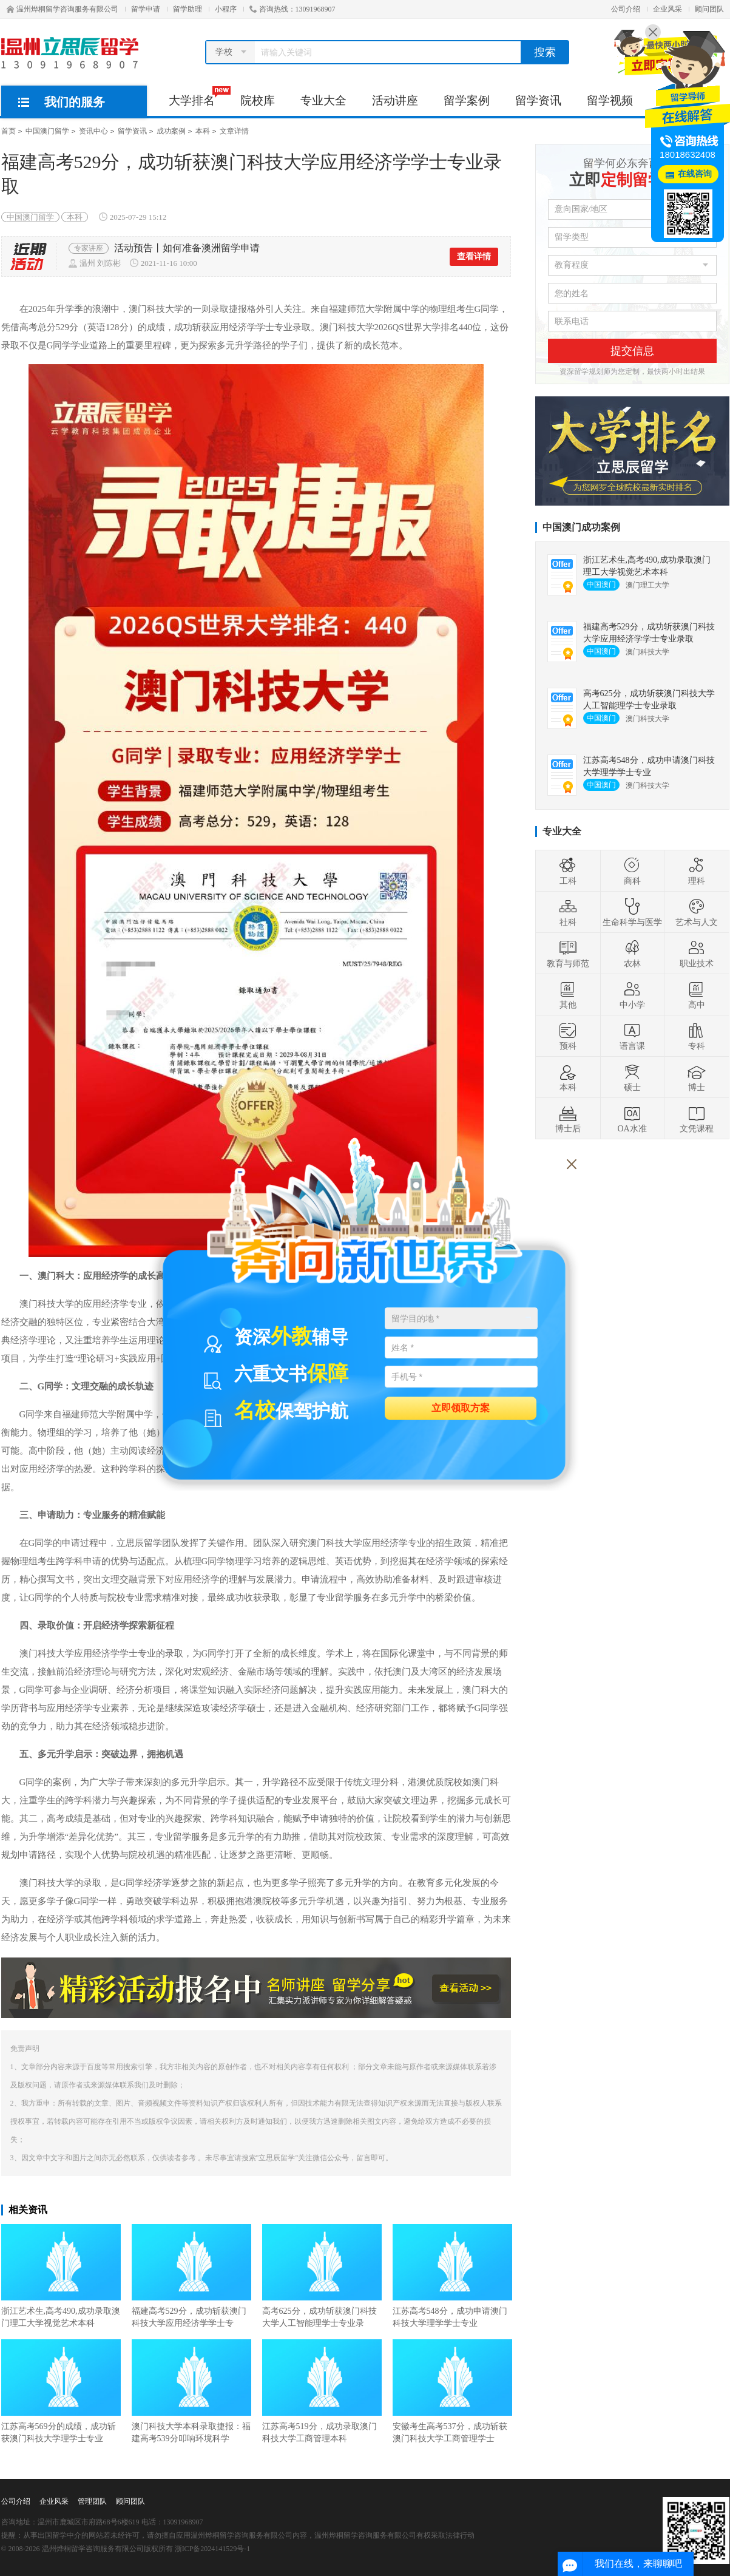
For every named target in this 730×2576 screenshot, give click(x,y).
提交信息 (632, 351)
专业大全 (323, 100)
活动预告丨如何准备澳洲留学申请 (187, 248)
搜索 (545, 52)
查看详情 (474, 256)
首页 (8, 131)
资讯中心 (93, 131)
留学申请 (145, 9)
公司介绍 (625, 9)
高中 (697, 994)
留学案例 (467, 100)
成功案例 (171, 131)
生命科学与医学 (632, 912)
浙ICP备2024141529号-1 (213, 2548)
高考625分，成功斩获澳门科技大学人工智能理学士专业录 (322, 2276)
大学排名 (198, 96)
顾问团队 (709, 9)
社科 (568, 912)
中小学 (632, 994)
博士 (697, 1077)
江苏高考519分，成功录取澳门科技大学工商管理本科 (322, 2391)
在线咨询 (695, 173)
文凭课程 (697, 1118)
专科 (697, 1036)
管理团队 (92, 2501)
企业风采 (667, 9)
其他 (568, 994)
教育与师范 (568, 953)
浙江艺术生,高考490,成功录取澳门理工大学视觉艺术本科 (61, 2276)
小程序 (226, 9)
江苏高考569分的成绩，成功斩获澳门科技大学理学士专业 (61, 2391)
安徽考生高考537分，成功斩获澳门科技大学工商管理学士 (452, 2391)
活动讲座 (395, 100)
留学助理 (187, 9)
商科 (632, 871)
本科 (202, 131)
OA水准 (631, 1118)
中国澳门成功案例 (581, 527)
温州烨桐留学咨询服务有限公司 (62, 9)
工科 (568, 871)
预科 (568, 1036)
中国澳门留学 (47, 131)
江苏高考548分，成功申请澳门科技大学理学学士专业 (452, 2276)
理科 (697, 871)
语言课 (632, 1036)
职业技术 (697, 953)
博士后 (568, 1118)
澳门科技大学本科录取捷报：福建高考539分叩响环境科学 (191, 2391)
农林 (632, 953)
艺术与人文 (696, 912)
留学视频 (610, 100)
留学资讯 (538, 100)
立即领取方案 (460, 1407)
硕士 (632, 1077)
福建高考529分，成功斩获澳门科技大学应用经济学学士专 (191, 2276)
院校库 (257, 100)
